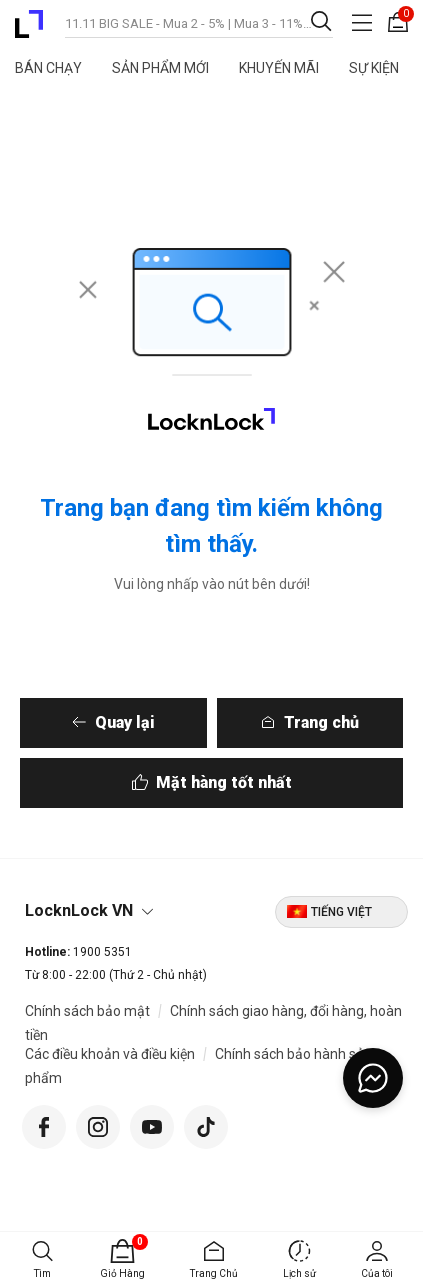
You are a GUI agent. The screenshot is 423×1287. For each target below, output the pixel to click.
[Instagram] (98, 1124)
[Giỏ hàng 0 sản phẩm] (398, 22)
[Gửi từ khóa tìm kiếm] (321, 21)
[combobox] (199, 22)
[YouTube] (152, 1124)
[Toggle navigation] (362, 22)
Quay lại (125, 722)
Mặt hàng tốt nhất (224, 782)
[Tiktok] (206, 1124)
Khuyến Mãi (279, 68)
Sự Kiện (374, 68)
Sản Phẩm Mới (160, 68)
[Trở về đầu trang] (382, 1190)
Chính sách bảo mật (87, 1011)
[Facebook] (44, 1124)
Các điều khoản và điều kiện (110, 1054)
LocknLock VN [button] (79, 910)
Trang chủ (321, 722)
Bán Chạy (48, 68)
